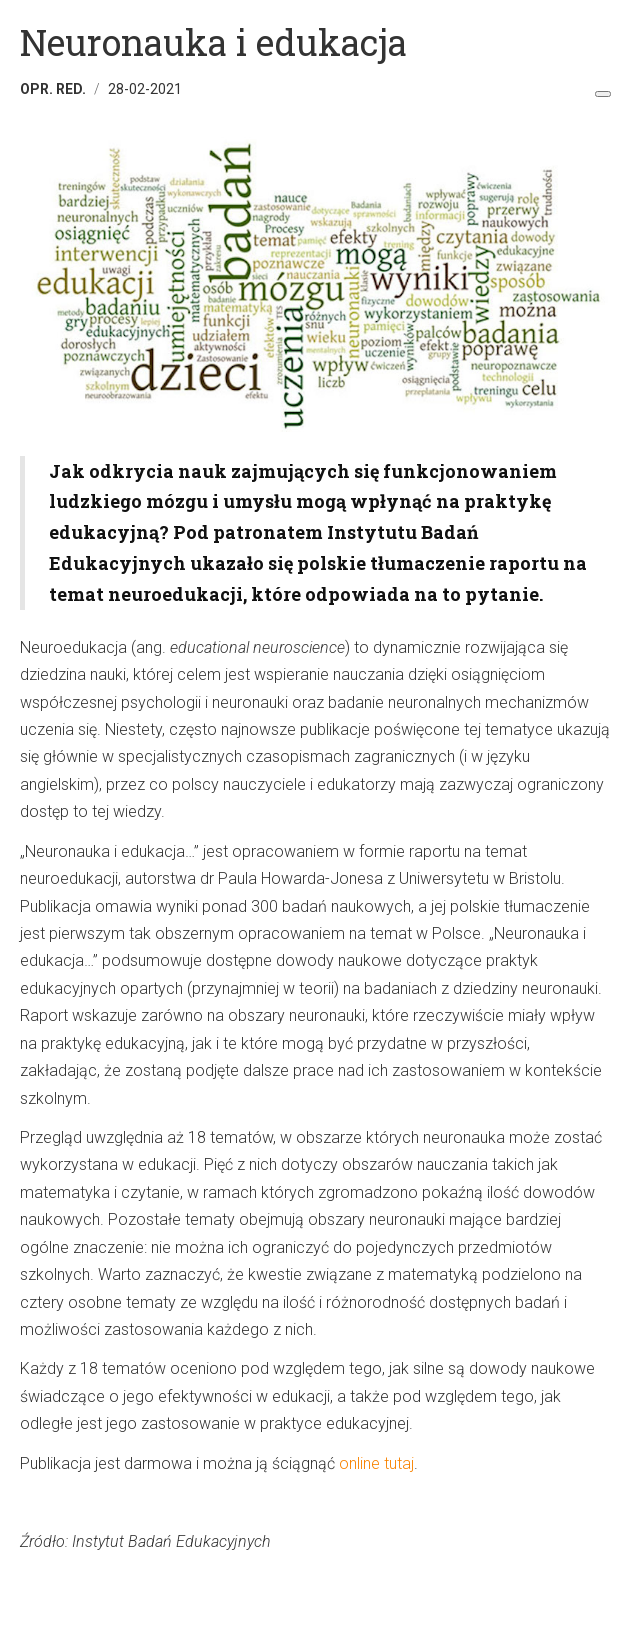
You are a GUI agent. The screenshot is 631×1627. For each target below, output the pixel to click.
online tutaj (376, 1463)
